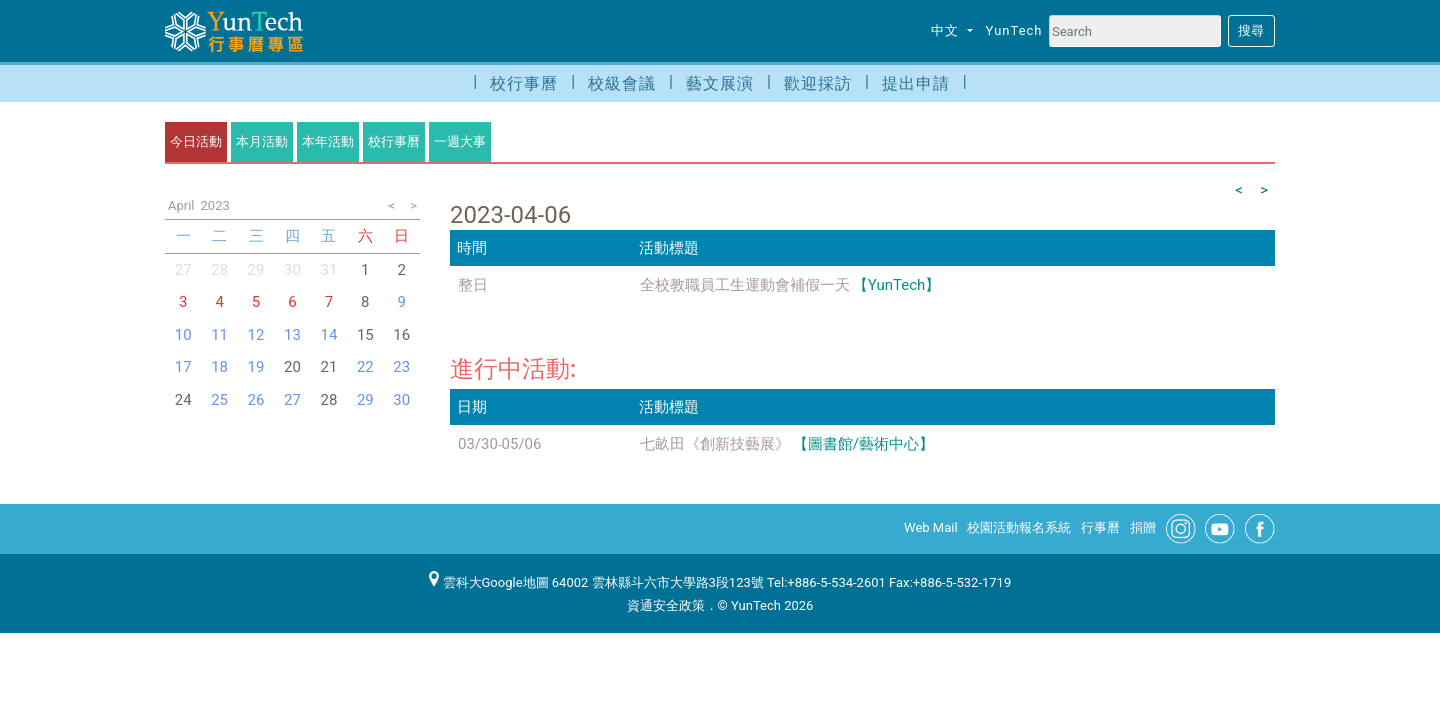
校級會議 (622, 83)
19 (256, 367)
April (181, 205)
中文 (947, 30)
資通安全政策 (666, 605)
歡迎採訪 (818, 83)
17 (183, 367)
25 (219, 400)
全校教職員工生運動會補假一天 (745, 285)
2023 (215, 205)
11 (219, 335)
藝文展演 (720, 83)
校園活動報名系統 (1019, 527)
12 (256, 335)
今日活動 (196, 141)
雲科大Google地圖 (489, 582)
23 (401, 367)
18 (219, 367)
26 (256, 400)
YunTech (1014, 30)
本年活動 (328, 141)
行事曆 (1100, 527)
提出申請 (916, 83)
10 (183, 335)
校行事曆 (524, 83)
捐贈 (1143, 527)
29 (256, 270)
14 (328, 335)
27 (292, 400)
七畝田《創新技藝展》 (715, 444)
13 (292, 335)
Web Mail (931, 527)
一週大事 (460, 141)
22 (365, 367)
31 (328, 270)
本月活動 (262, 141)
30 (292, 270)
